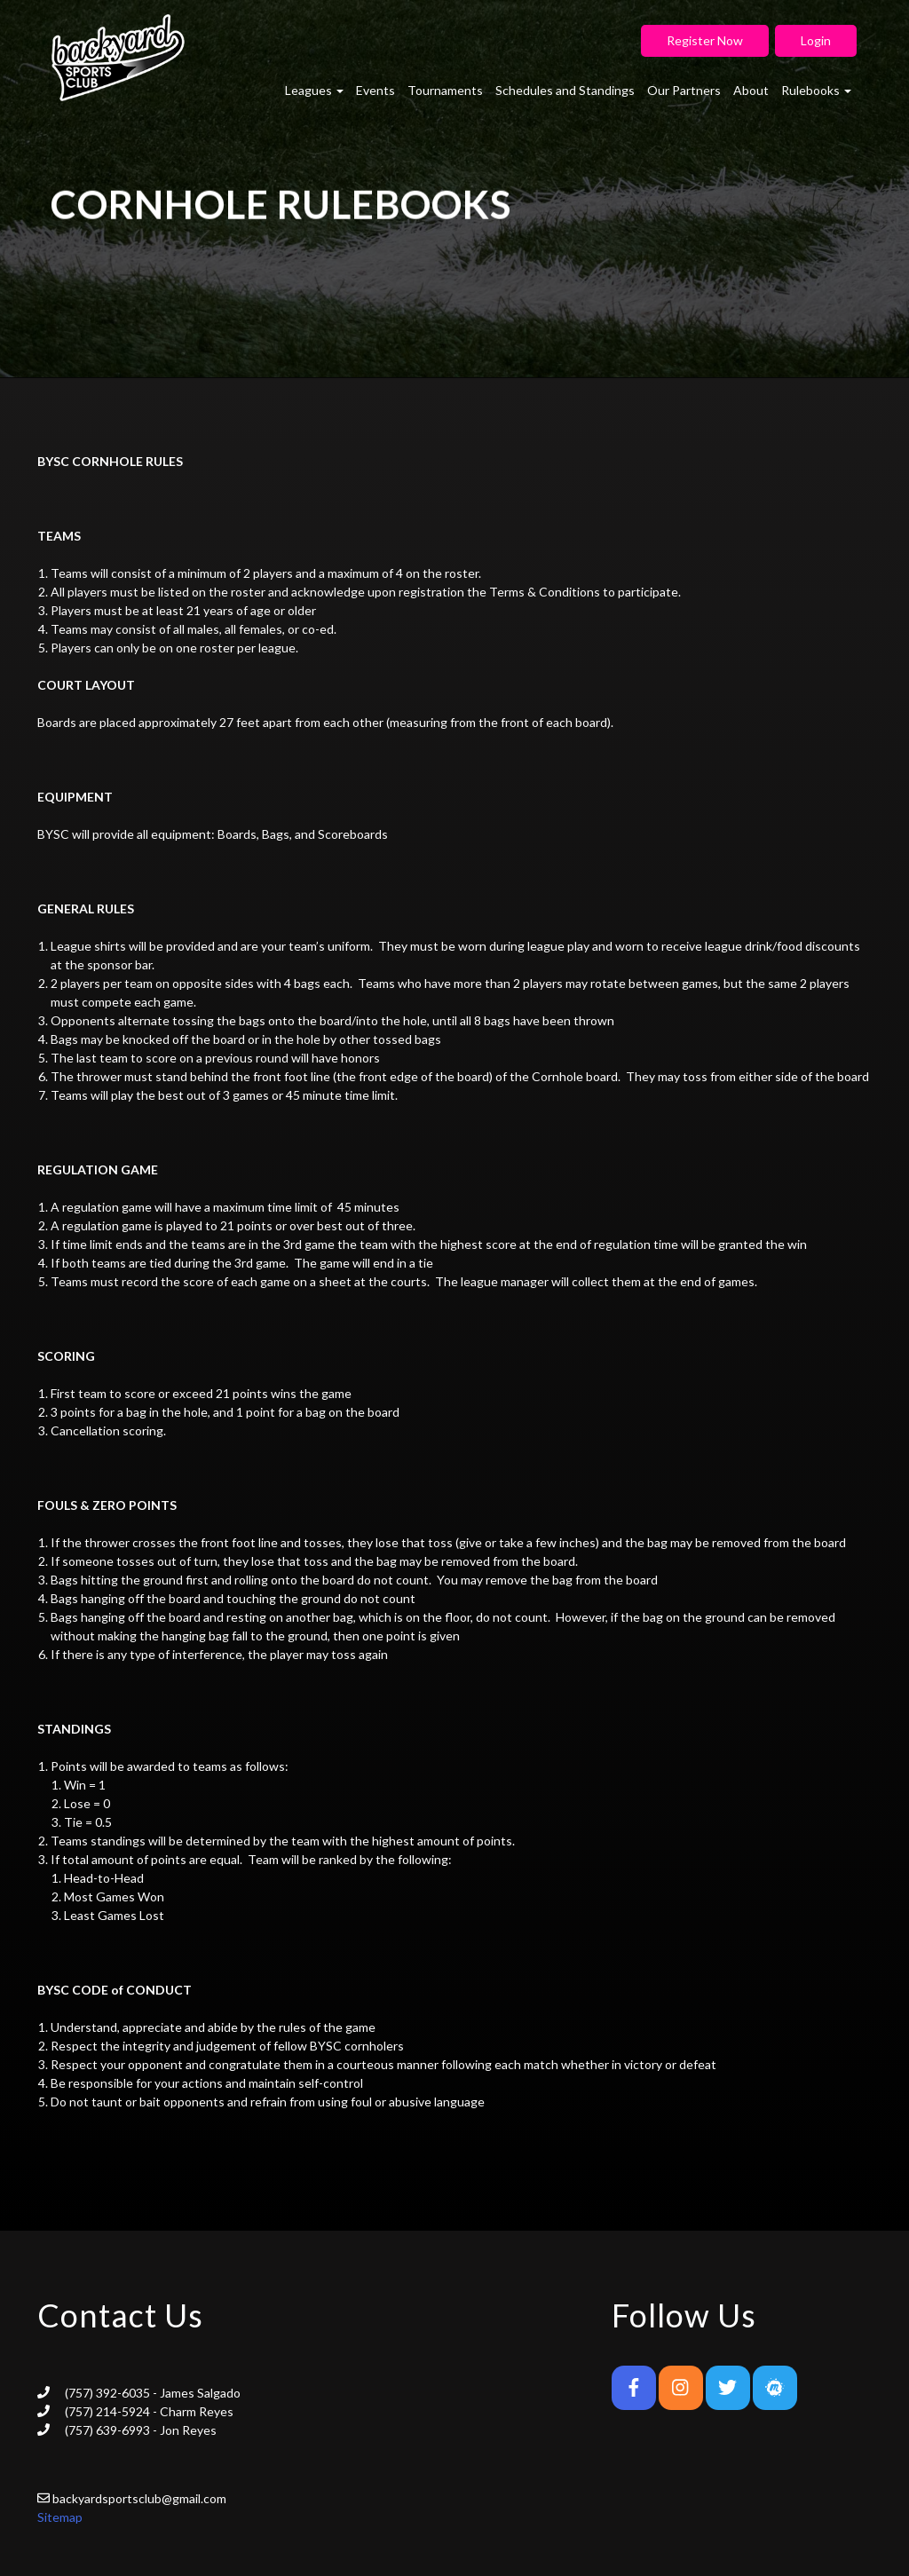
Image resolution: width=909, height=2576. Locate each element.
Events (375, 90)
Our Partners (684, 90)
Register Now (705, 40)
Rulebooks (816, 90)
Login (816, 40)
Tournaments (445, 90)
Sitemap (60, 2517)
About (751, 90)
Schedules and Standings (565, 90)
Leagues (314, 90)
